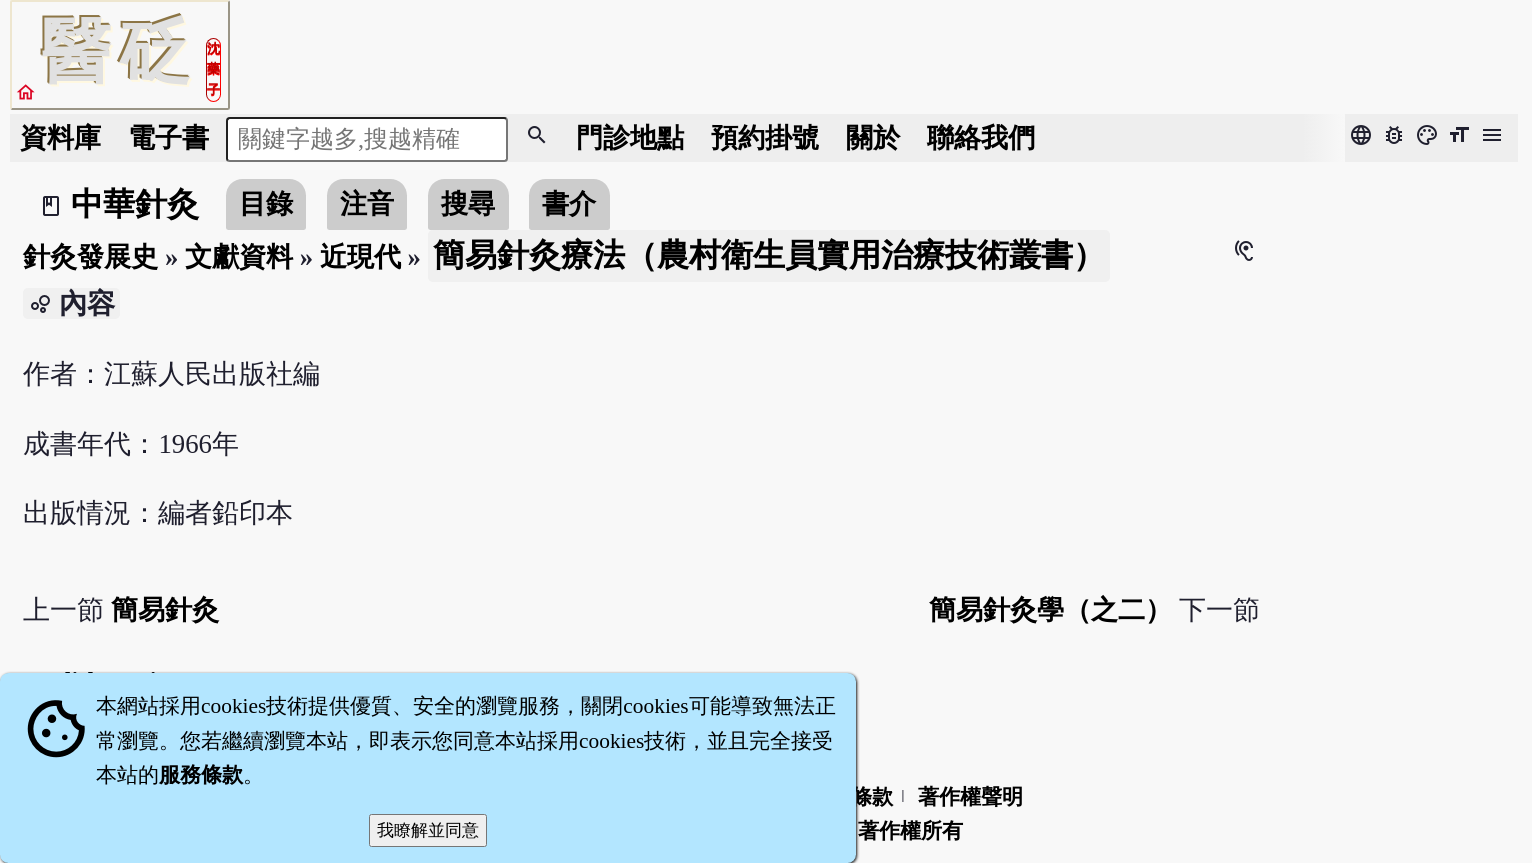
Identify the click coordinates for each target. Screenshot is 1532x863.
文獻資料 (239, 257)
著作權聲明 (970, 797)
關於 (873, 138)
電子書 (168, 138)
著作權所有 (910, 831)
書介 (569, 204)
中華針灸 (135, 204)
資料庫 (60, 138)
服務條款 (201, 775)
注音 (367, 204)
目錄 (266, 204)
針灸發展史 (90, 257)
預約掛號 (765, 138)
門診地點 (630, 138)
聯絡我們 (981, 138)
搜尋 (468, 204)
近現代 (360, 257)
